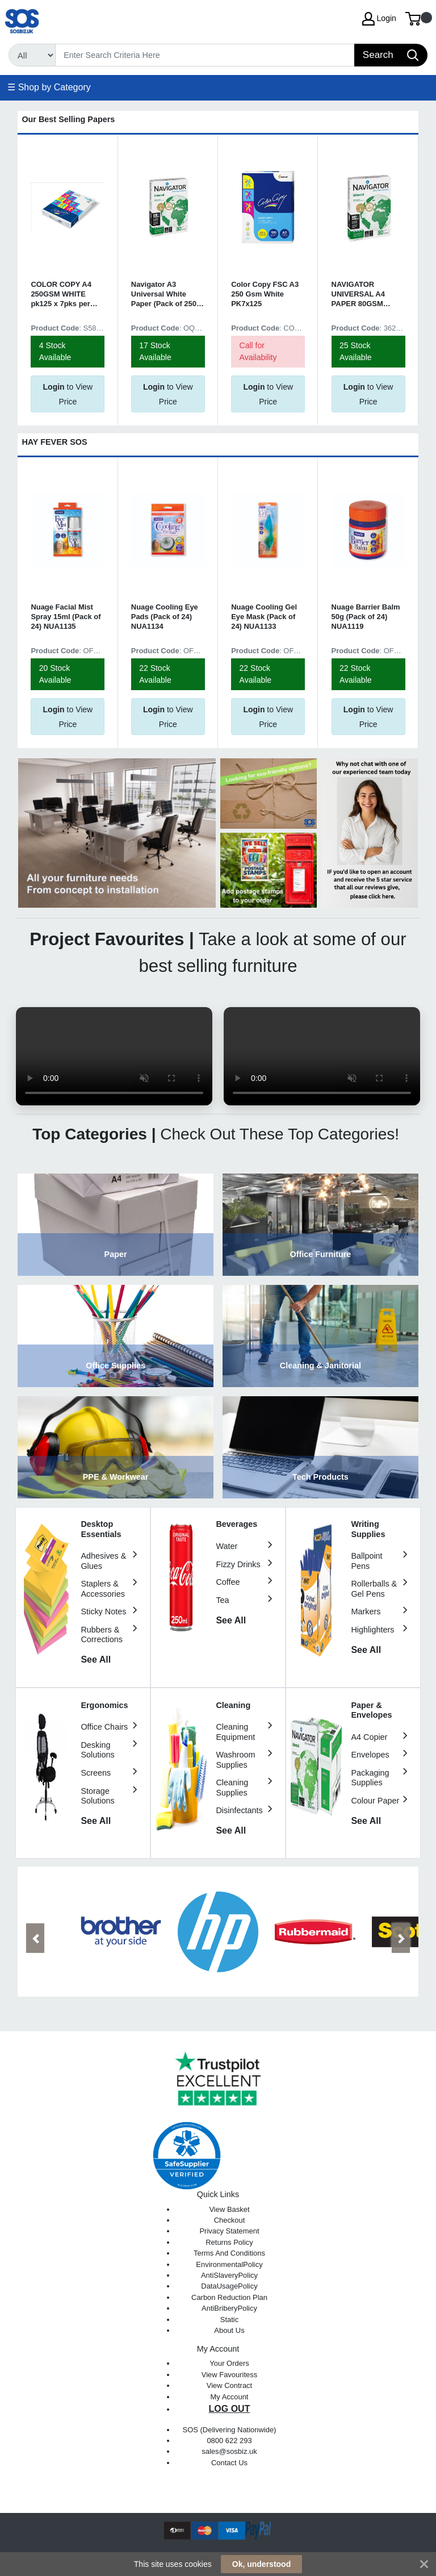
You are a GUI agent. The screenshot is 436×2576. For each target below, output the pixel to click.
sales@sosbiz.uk (229, 2451)
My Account (230, 2397)
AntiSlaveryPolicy (229, 2275)
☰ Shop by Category (49, 87)
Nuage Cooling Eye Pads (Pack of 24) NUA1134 (164, 617)
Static (229, 2319)
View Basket (229, 2209)
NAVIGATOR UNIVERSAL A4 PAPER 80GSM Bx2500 (358, 294)
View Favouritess (229, 2374)
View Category (115, 1225)
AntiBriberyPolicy (229, 2308)
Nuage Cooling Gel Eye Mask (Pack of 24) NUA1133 (264, 617)
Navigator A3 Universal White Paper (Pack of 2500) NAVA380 (167, 294)
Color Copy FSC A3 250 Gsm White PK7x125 (265, 294)
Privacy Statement (229, 2231)
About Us (229, 2330)
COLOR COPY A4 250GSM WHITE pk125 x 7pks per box (61, 294)
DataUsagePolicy (229, 2286)
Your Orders (229, 2363)
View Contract (229, 2385)
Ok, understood (261, 2564)
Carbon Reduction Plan (229, 2297)
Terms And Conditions (229, 2253)
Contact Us (229, 2462)
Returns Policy (229, 2242)
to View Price (68, 394)
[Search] (205, 55)
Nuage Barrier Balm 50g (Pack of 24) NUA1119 (366, 617)
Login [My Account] (379, 19)
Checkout (229, 2220)
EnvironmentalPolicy (229, 2264)
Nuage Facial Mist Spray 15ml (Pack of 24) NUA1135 (65, 617)
